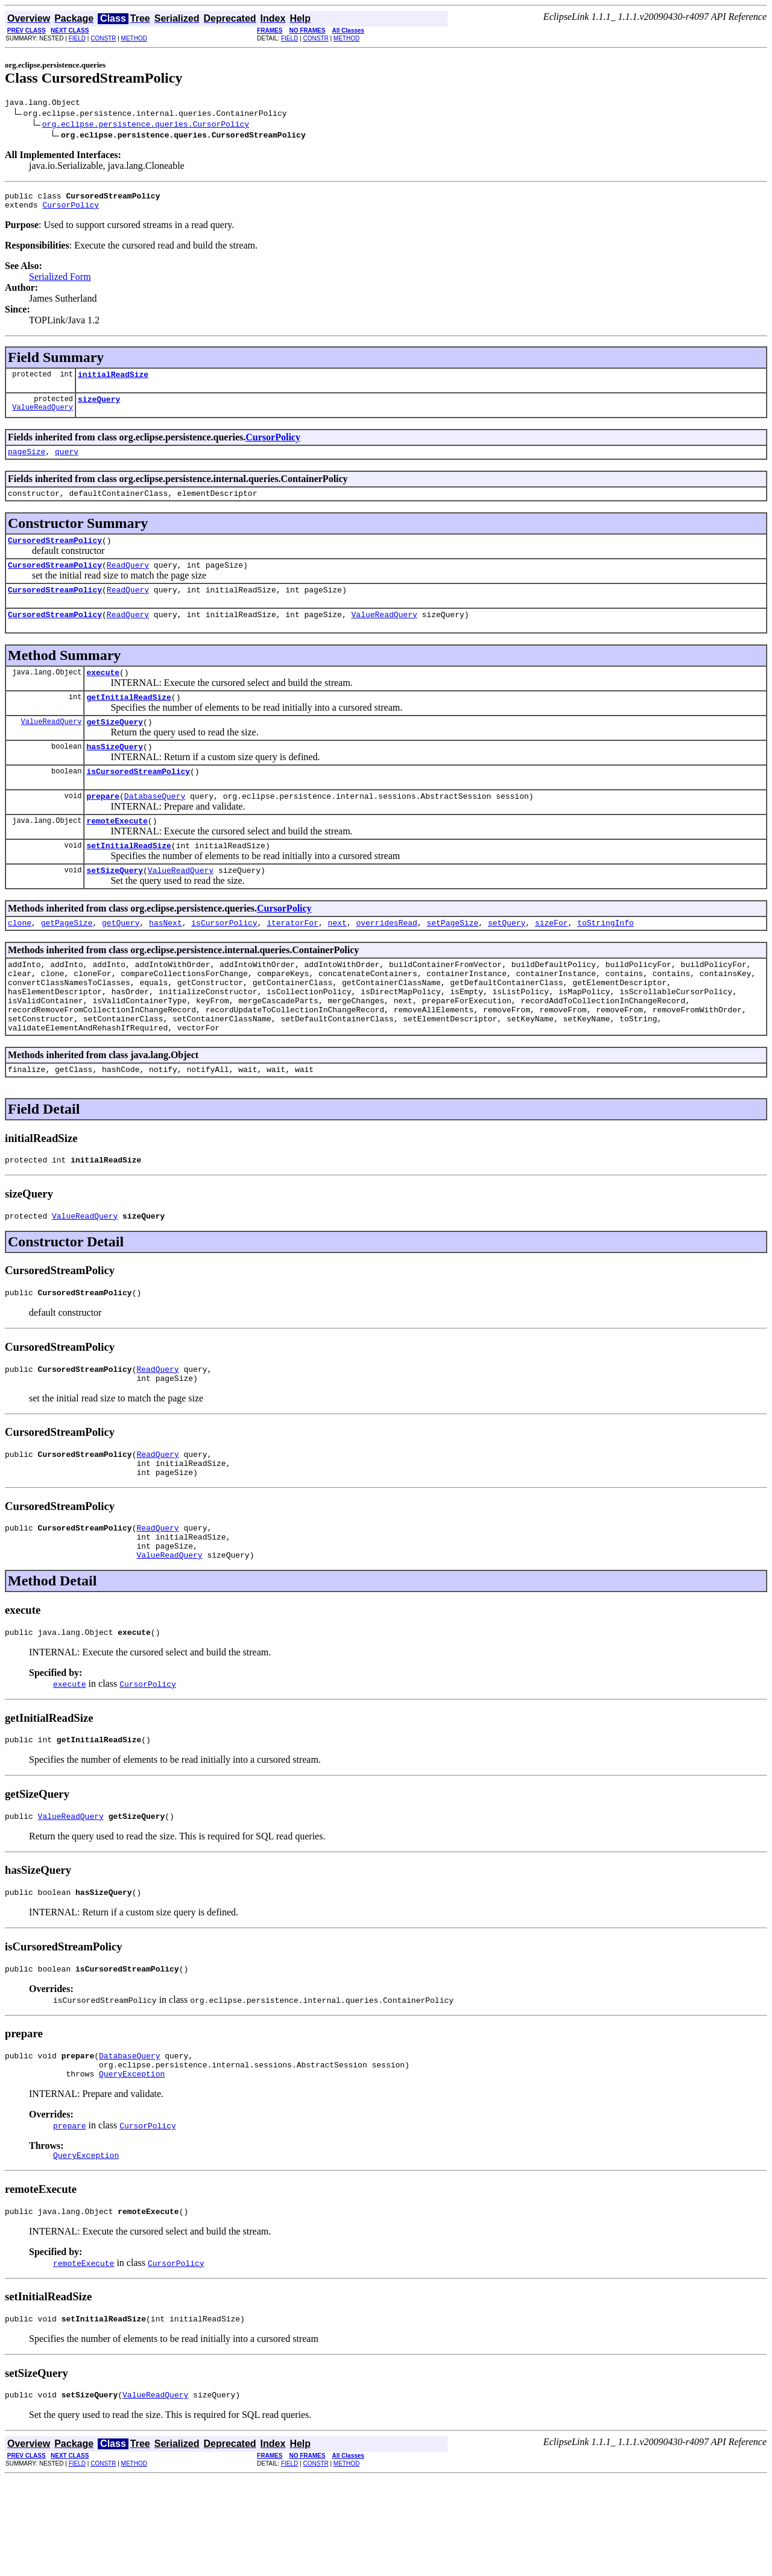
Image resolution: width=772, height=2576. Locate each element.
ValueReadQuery (42, 418)
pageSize (26, 462)
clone (19, 960)
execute (102, 693)
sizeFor (551, 960)
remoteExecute (116, 853)
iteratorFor (292, 960)
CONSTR (103, 38)
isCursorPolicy (224, 960)
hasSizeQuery (114, 773)
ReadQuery (128, 581)
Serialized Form (60, 282)
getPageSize (67, 960)
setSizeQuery (114, 906)
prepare (102, 826)
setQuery (506, 960)
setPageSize (452, 960)
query (66, 462)
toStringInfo (605, 960)
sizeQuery (99, 407)
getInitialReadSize (128, 720)
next (337, 960)
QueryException (132, 2164)
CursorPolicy (70, 210)
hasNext (165, 960)
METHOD (134, 38)
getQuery (120, 960)
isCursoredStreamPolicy (138, 800)
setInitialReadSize (128, 879)
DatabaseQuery (154, 826)
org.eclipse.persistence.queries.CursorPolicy (145, 125)
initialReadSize (113, 381)
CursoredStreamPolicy (55, 554)
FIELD (77, 38)
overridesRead (386, 960)
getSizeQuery (114, 746)
